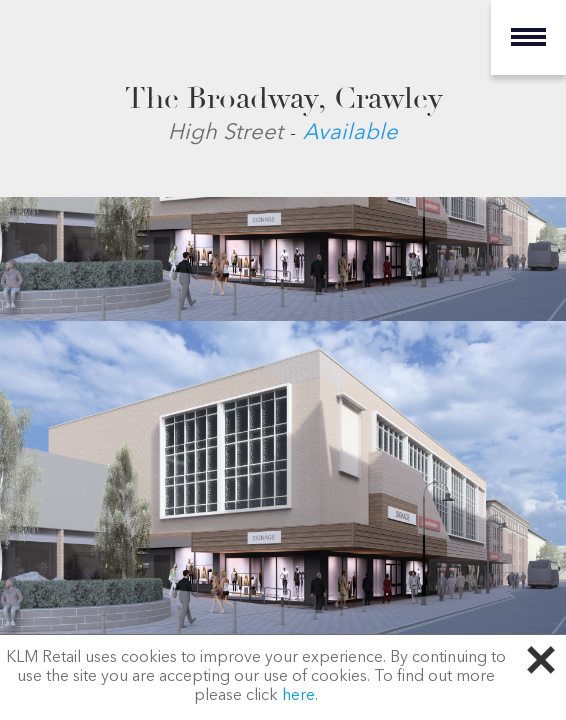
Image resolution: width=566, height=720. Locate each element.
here (298, 696)
